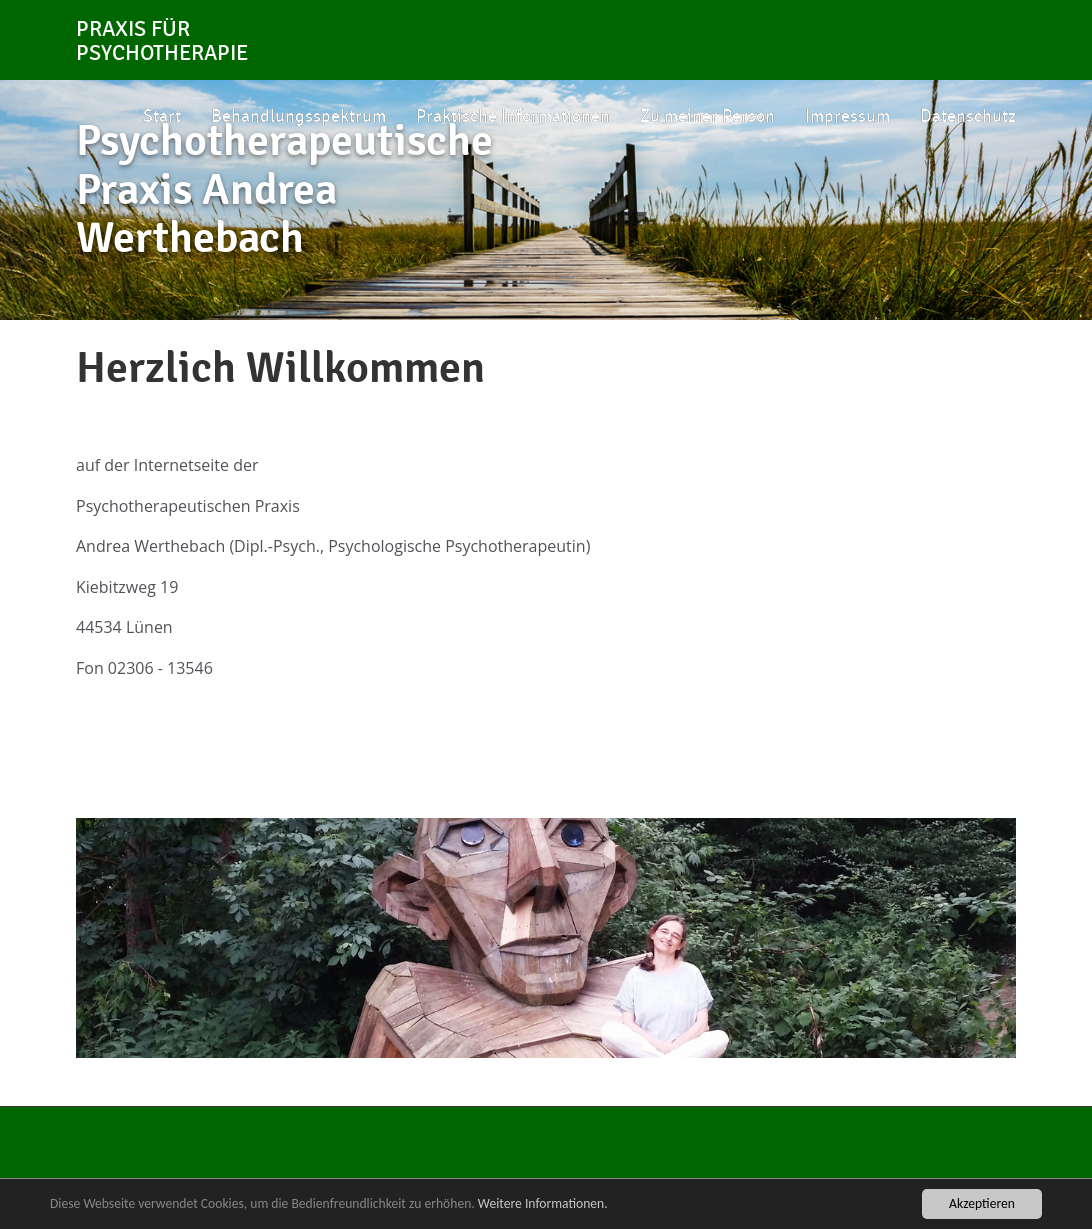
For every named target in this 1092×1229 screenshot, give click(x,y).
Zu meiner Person (707, 116)
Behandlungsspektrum (298, 116)
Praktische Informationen (513, 116)
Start (162, 116)
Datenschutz (968, 116)
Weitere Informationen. (543, 1203)
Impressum (847, 116)
